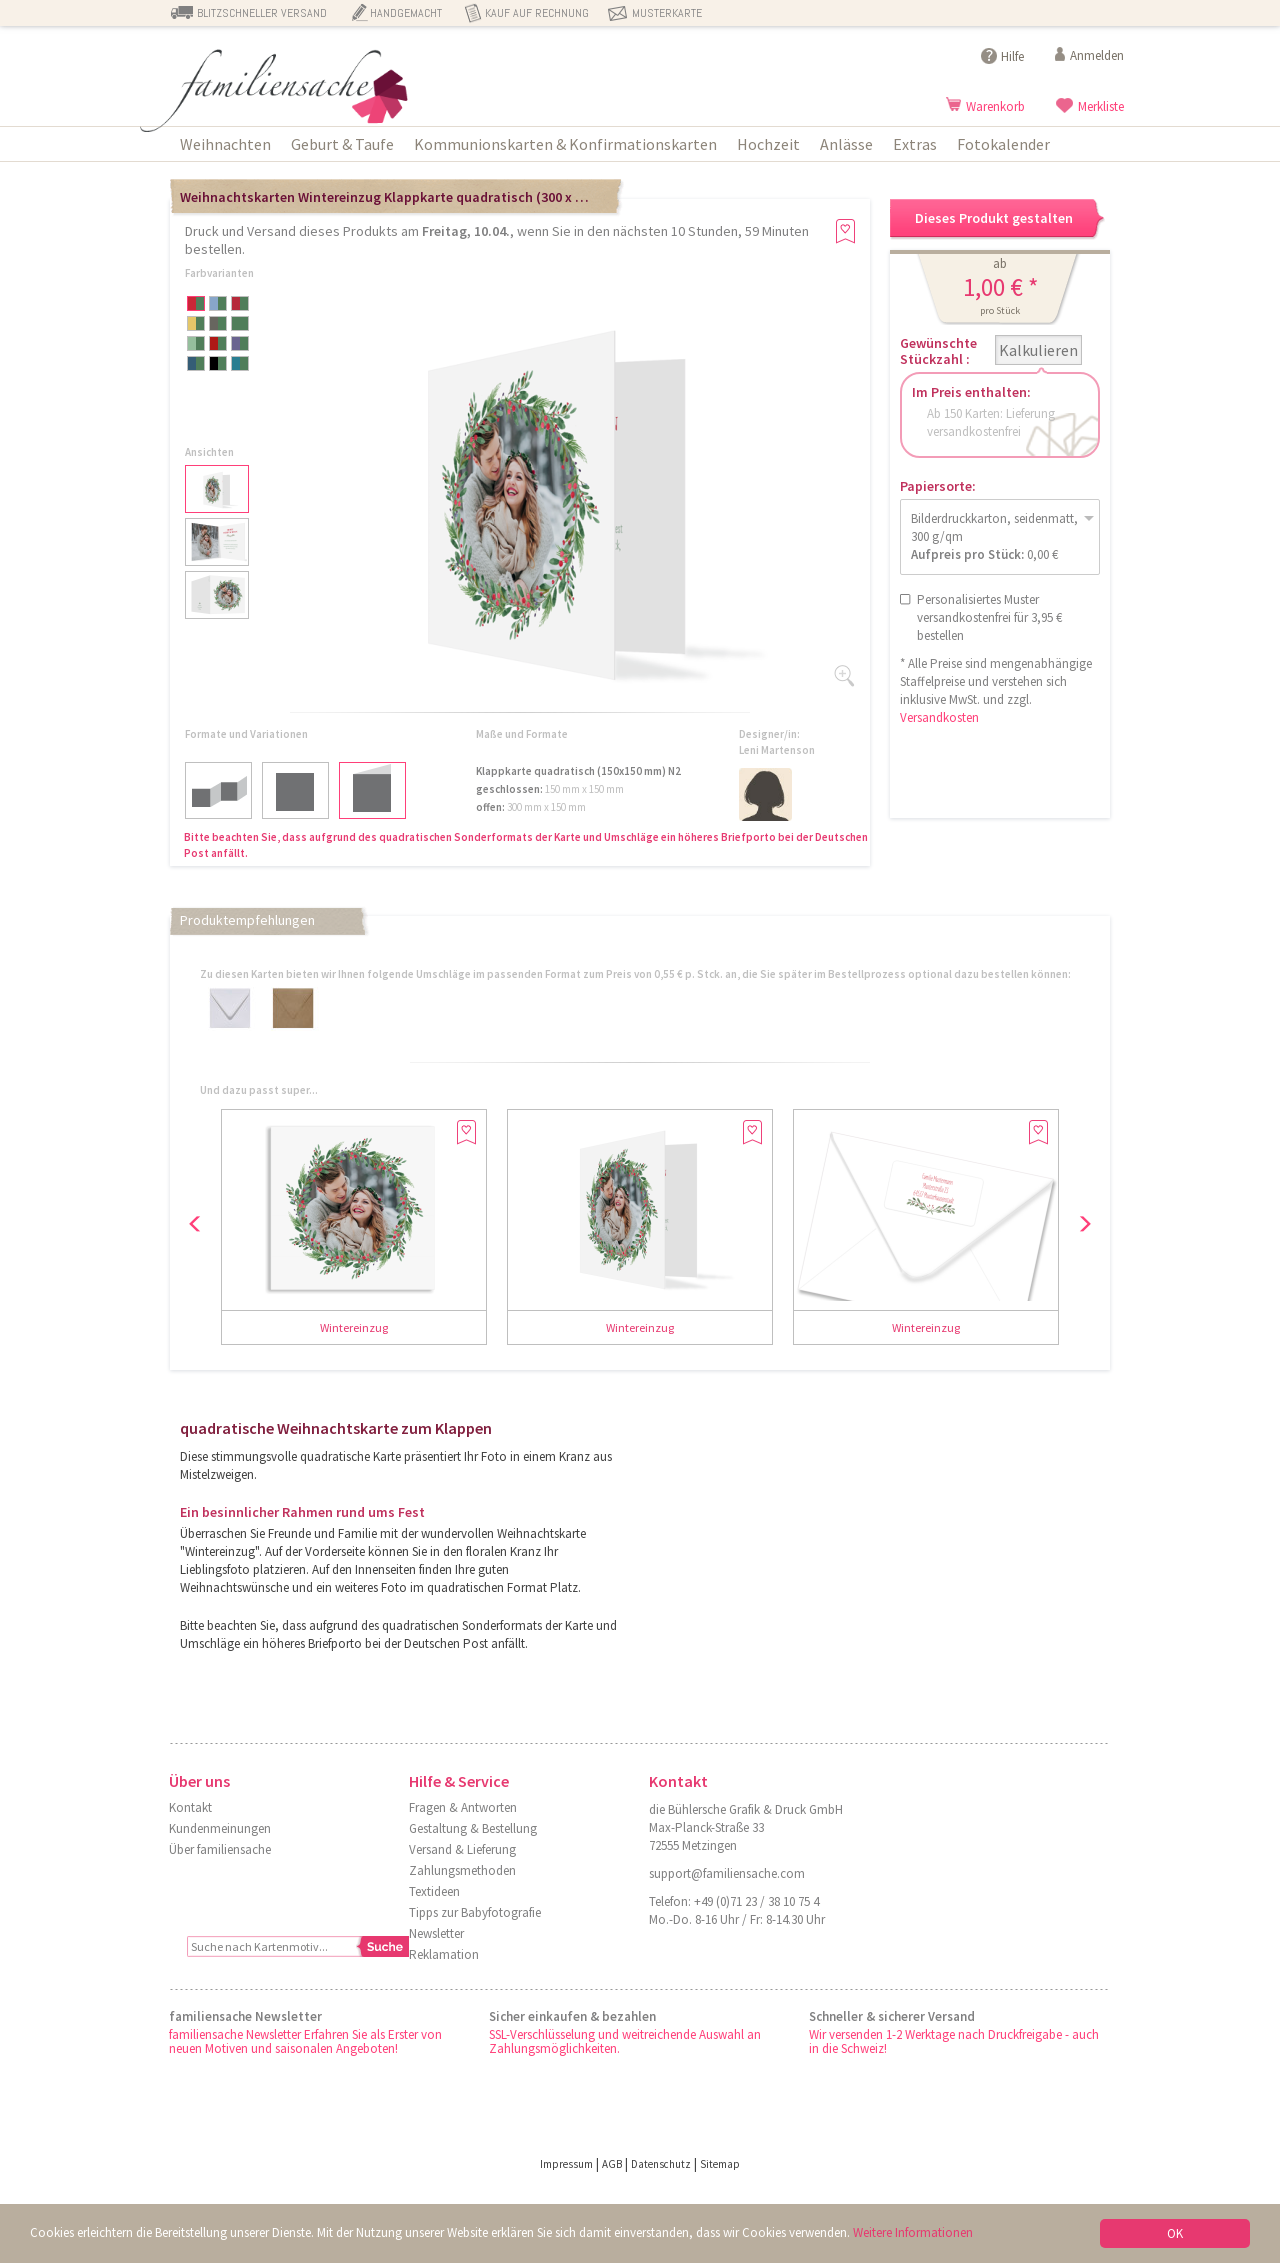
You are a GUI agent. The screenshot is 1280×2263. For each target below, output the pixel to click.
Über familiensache (220, 1849)
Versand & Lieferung (462, 1849)
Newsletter (436, 1933)
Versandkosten (939, 717)
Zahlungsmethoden (462, 1870)
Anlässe (846, 144)
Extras (915, 144)
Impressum (566, 2164)
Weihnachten (225, 144)
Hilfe (1012, 56)
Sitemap (720, 2164)
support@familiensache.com (727, 1873)
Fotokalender (1003, 144)
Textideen (434, 1891)
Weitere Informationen (913, 2232)
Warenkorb (995, 106)
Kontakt (190, 1807)
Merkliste (1101, 106)
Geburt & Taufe (342, 144)
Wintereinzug (354, 1327)
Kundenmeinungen (220, 1828)
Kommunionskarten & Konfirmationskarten (565, 144)
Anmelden (1097, 55)
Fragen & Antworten (463, 1807)
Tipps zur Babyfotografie (475, 1912)
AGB (612, 2164)
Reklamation (444, 1954)
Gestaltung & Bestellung (473, 1828)
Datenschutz (661, 2164)
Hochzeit (768, 144)
